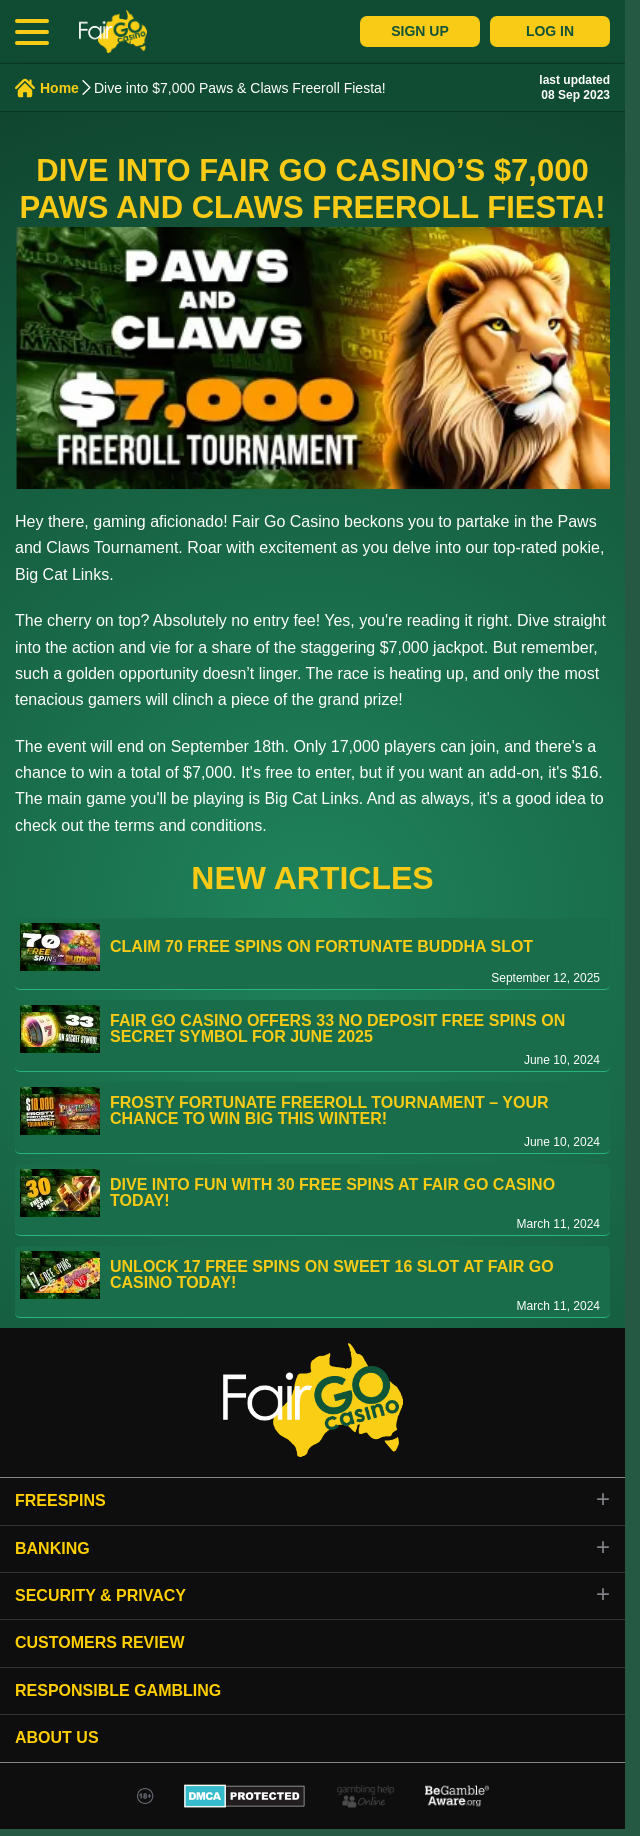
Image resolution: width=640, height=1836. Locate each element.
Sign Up (420, 31)
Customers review (100, 1642)
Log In (550, 31)
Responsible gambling (118, 1690)
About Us (57, 1737)
